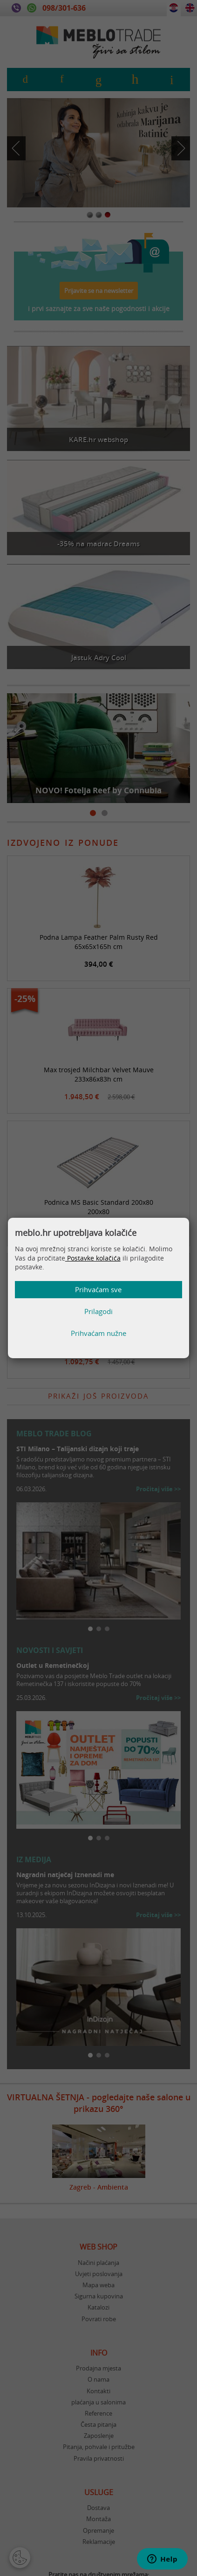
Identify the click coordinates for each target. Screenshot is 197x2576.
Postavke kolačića (93, 1258)
